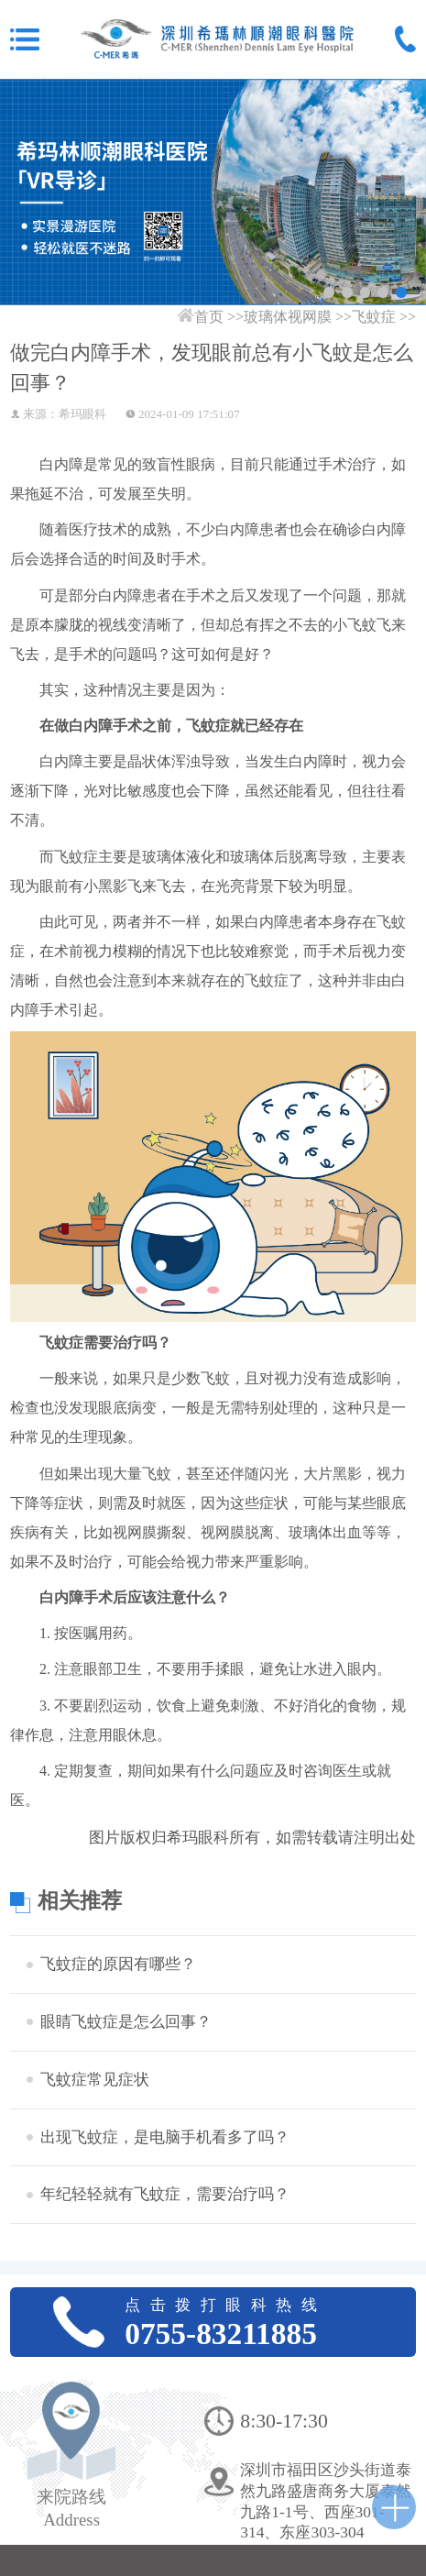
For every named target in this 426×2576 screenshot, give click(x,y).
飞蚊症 (374, 317)
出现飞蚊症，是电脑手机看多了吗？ (164, 2137)
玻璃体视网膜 (288, 317)
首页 (209, 317)
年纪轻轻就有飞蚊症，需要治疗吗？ (164, 2194)
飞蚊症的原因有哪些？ (118, 1963)
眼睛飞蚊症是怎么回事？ (126, 2021)
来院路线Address (71, 2508)
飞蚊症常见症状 (94, 2079)
